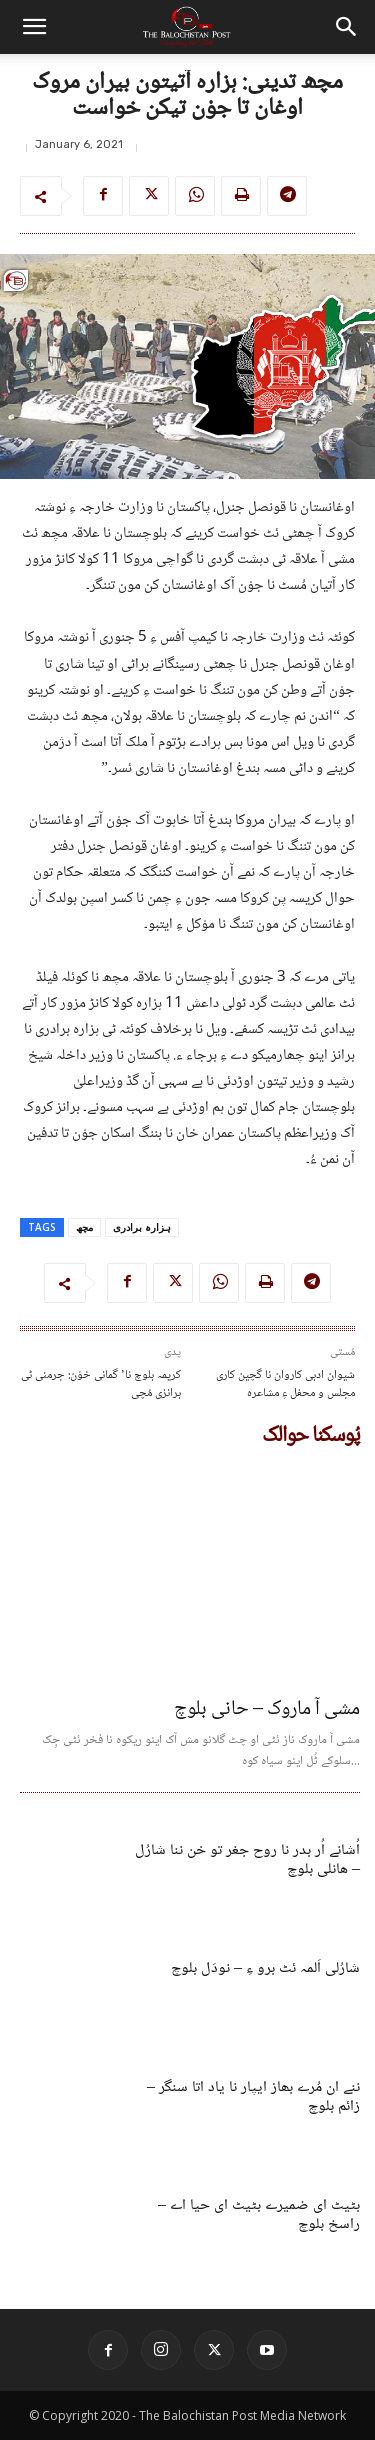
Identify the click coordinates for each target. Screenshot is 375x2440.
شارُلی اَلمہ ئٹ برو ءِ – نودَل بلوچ (265, 1968)
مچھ (84, 1227)
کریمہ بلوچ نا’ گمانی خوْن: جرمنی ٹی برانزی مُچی (101, 1384)
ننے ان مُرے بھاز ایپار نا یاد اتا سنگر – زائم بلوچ (253, 2097)
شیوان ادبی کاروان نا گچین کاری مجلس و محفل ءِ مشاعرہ (285, 1384)
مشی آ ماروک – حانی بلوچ (267, 1710)
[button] (34, 27)
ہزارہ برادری (142, 1227)
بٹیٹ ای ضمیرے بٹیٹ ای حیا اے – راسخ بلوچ (259, 2215)
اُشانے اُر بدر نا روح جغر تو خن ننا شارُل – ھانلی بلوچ (247, 1860)
